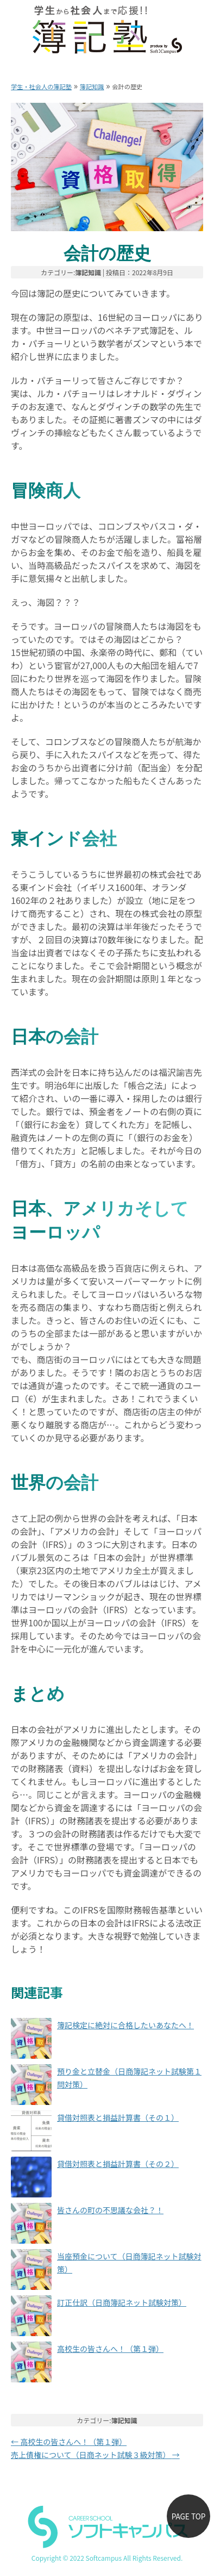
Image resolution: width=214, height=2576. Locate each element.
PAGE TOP (189, 2516)
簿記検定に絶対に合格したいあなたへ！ (125, 2025)
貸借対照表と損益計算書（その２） (118, 2163)
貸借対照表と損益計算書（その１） (118, 2117)
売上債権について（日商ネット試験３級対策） (95, 2454)
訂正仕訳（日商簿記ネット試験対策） (121, 2302)
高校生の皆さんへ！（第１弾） (110, 2348)
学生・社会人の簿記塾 (41, 86)
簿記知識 (92, 86)
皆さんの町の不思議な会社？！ (110, 2210)
